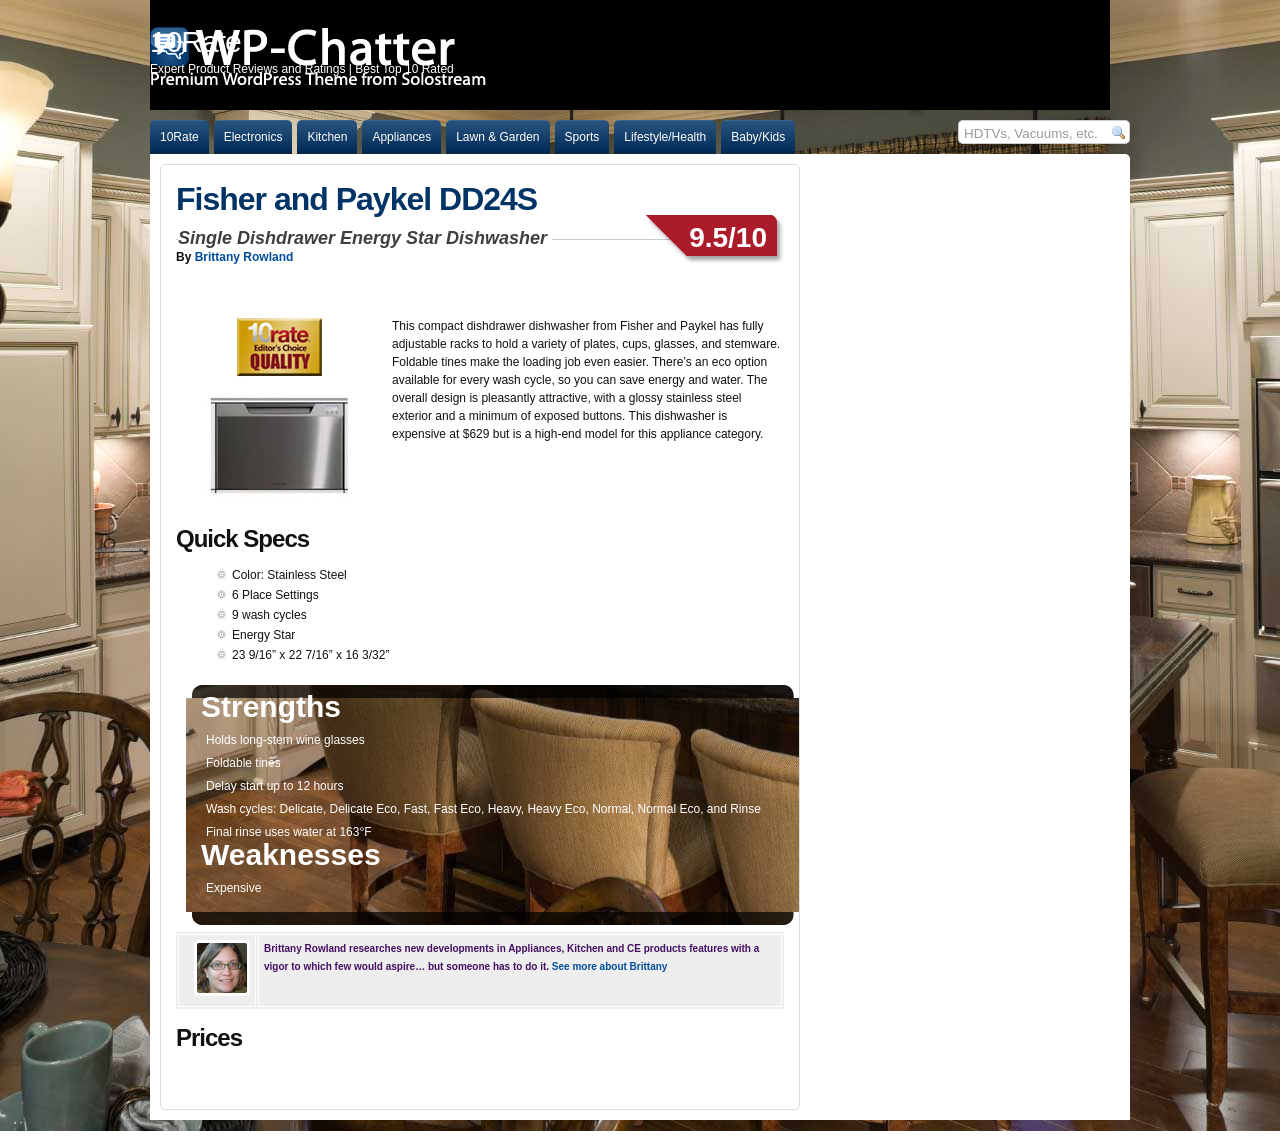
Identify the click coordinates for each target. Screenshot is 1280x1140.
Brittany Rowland (244, 257)
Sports (582, 137)
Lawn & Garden (497, 137)
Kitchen (327, 137)
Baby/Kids (758, 137)
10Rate (179, 137)
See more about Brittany (610, 966)
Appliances (401, 137)
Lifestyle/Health (665, 137)
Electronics (253, 137)
